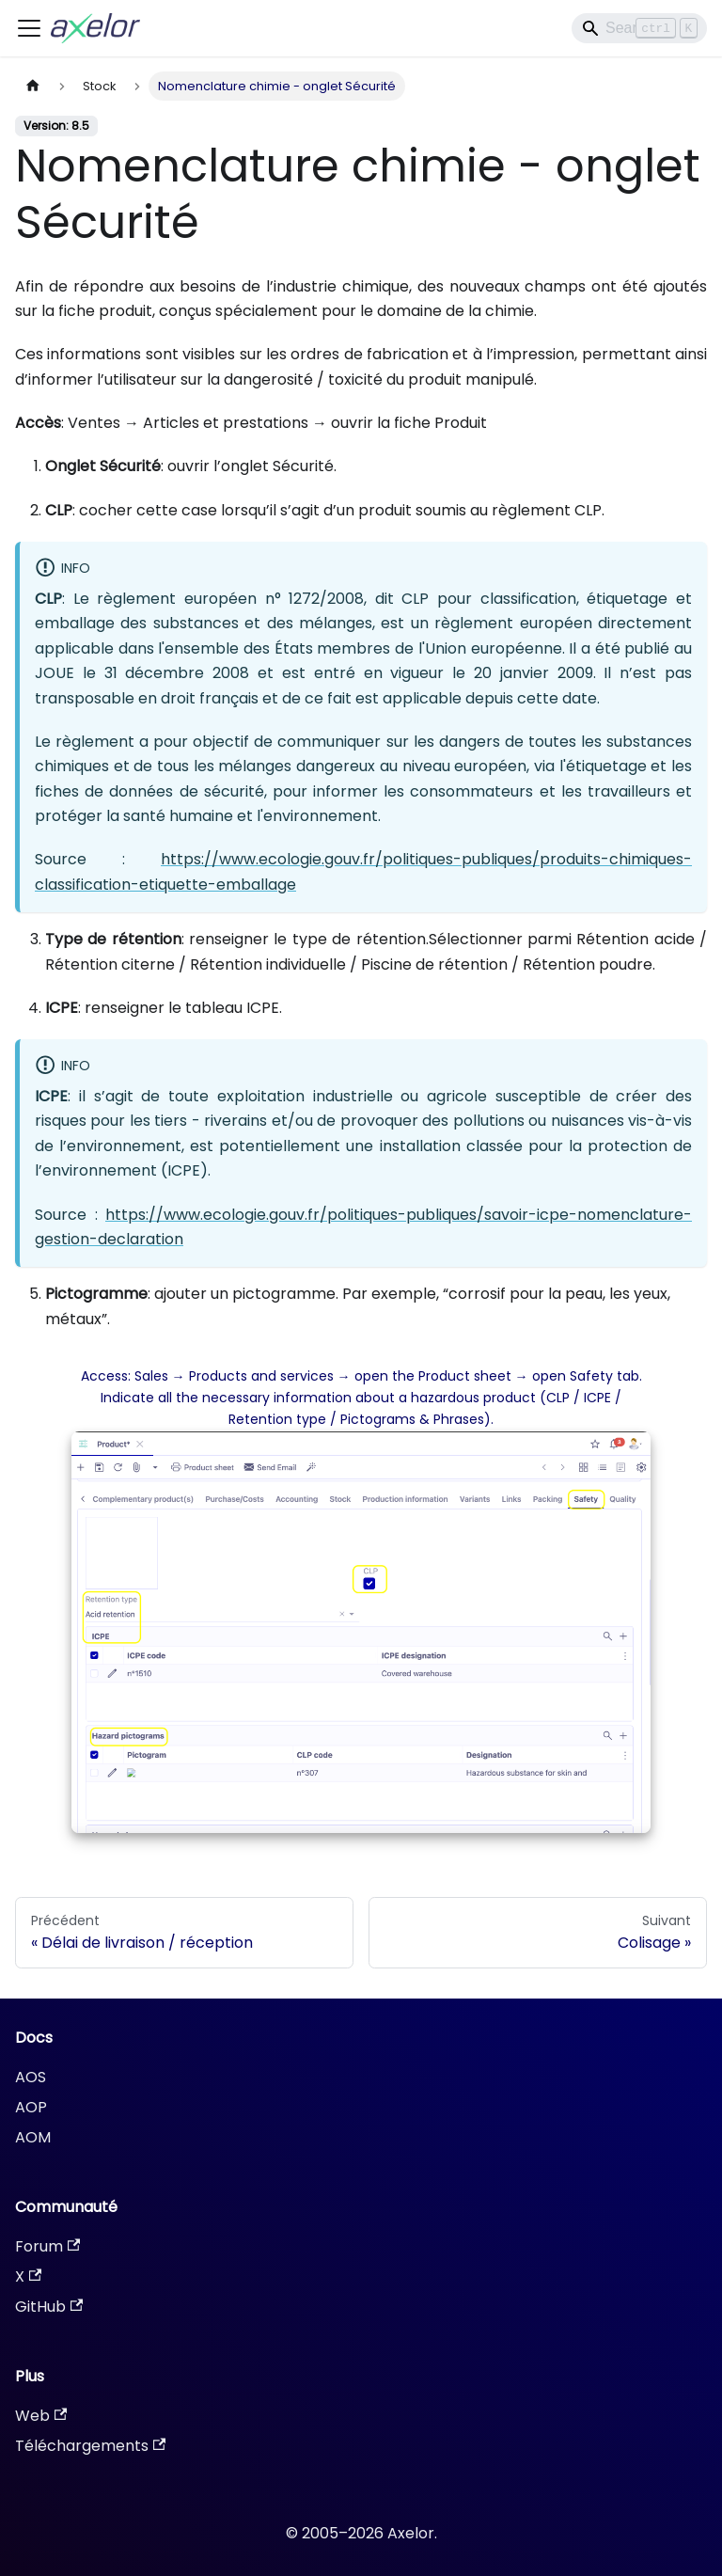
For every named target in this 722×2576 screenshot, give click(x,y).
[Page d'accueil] (33, 86)
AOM (33, 2137)
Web (41, 2415)
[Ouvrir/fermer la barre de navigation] (29, 28)
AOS (30, 2077)
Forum (47, 2246)
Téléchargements (90, 2446)
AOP (31, 2107)
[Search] (639, 28)
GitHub (49, 2306)
